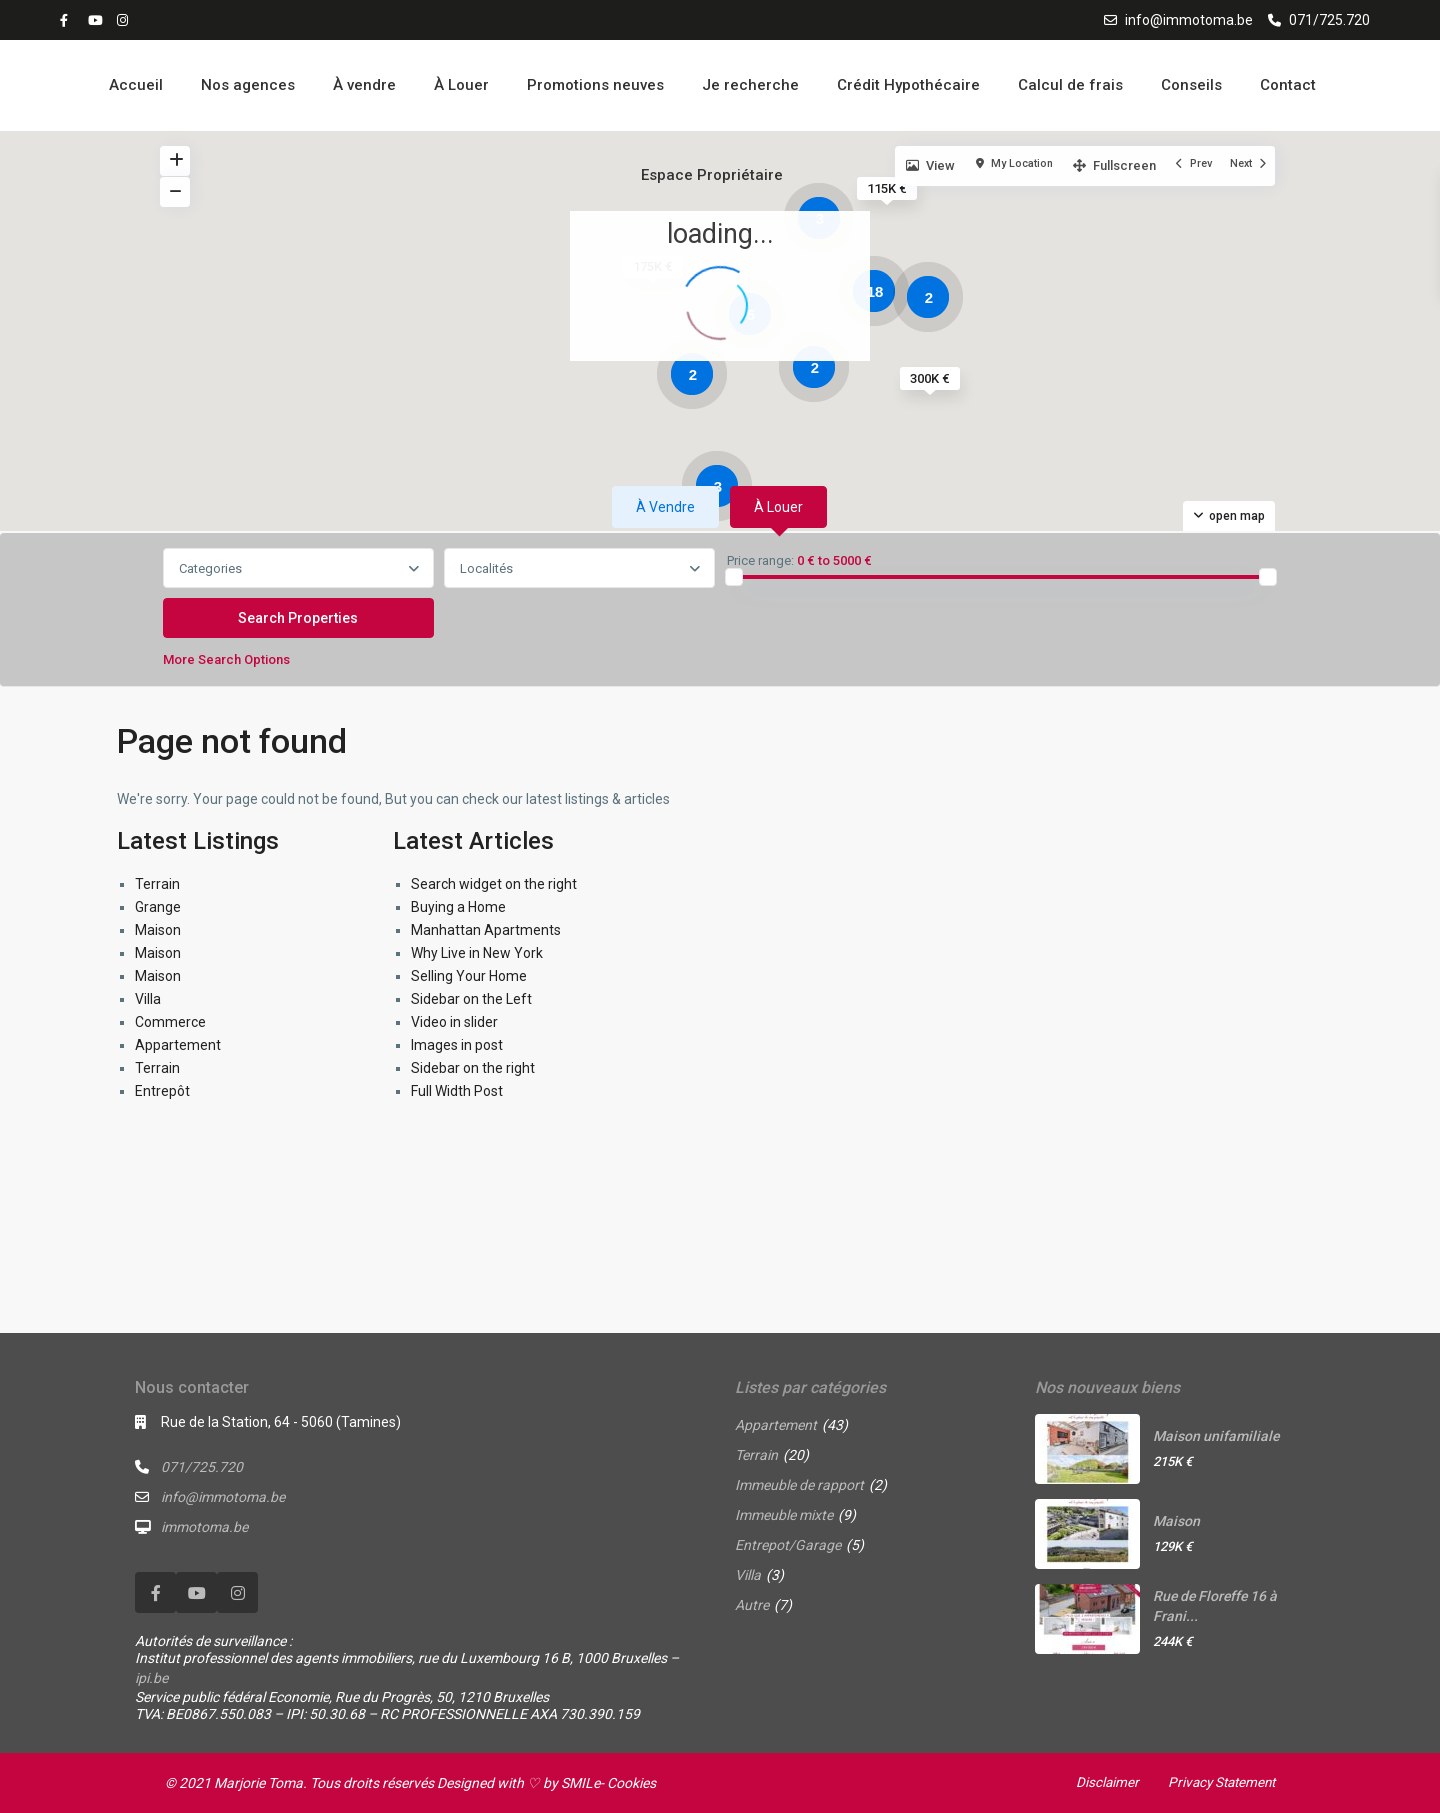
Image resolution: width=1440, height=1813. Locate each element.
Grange (158, 907)
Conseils (1191, 85)
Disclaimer (1100, 1782)
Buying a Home (458, 907)
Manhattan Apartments (486, 930)
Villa (148, 999)
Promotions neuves (595, 85)
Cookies (631, 1783)
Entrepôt (162, 1091)
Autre (752, 1605)
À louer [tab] (778, 507)
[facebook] (69, 20)
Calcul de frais (1070, 85)
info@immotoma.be (1189, 20)
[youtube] (97, 20)
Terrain (157, 884)
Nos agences (248, 85)
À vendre (364, 85)
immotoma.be (204, 1527)
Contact (1288, 85)
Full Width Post (457, 1091)
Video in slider (454, 1022)
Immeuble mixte (784, 1515)
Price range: (760, 561)
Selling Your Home (469, 976)
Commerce (170, 1022)
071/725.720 (1329, 20)
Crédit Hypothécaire (908, 85)
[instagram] (125, 20)
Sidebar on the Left (471, 999)
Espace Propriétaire (712, 175)
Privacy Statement (1218, 1782)
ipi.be (151, 1678)
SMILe (580, 1783)
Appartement (178, 1045)
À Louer (461, 85)
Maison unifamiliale (1216, 1436)
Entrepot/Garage (788, 1545)
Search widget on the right (494, 884)
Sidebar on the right (473, 1068)
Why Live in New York (477, 953)
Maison (158, 930)
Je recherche (750, 85)
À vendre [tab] (665, 507)
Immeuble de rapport (799, 1485)
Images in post (457, 1045)
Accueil (136, 85)
